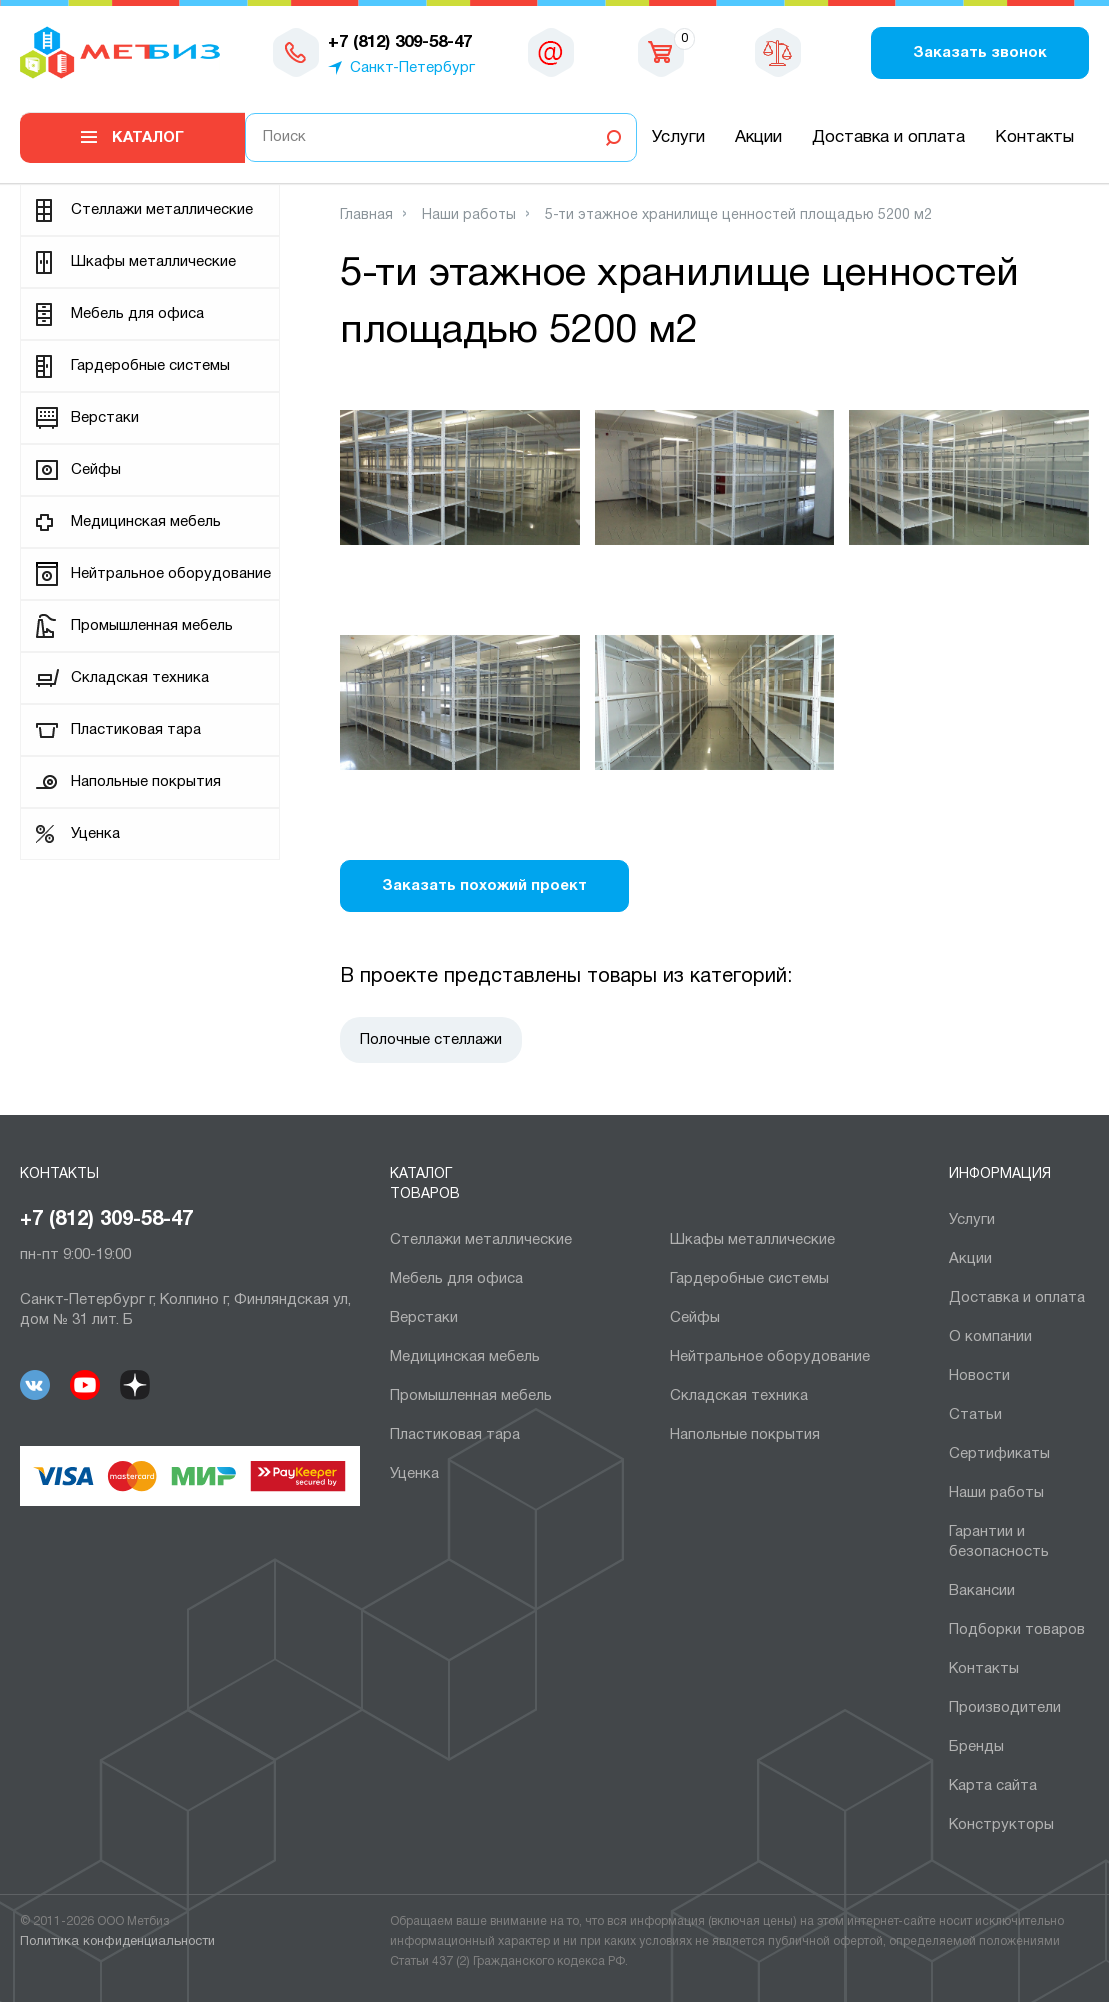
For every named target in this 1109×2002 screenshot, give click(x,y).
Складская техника (140, 678)
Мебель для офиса (137, 314)
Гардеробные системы (150, 366)
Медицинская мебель (146, 522)
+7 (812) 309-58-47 (106, 1220)
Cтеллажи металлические (162, 210)
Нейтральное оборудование (171, 574)
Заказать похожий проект (484, 886)
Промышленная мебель (152, 626)
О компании (990, 1337)
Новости (979, 1376)
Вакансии (982, 1591)
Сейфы (96, 470)
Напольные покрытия (146, 782)
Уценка (95, 834)
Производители (1005, 1708)
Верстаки (105, 418)
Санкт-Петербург (412, 68)
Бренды (976, 1747)
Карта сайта (993, 1786)
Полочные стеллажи (431, 1040)
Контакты (1034, 137)
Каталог (148, 138)
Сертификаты (999, 1454)
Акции (758, 137)
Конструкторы (1001, 1825)
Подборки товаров (1017, 1630)
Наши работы (996, 1493)
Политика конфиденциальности (117, 1942)
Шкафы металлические (153, 262)
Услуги (678, 137)
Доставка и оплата (888, 137)
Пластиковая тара (136, 730)
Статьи (975, 1415)
